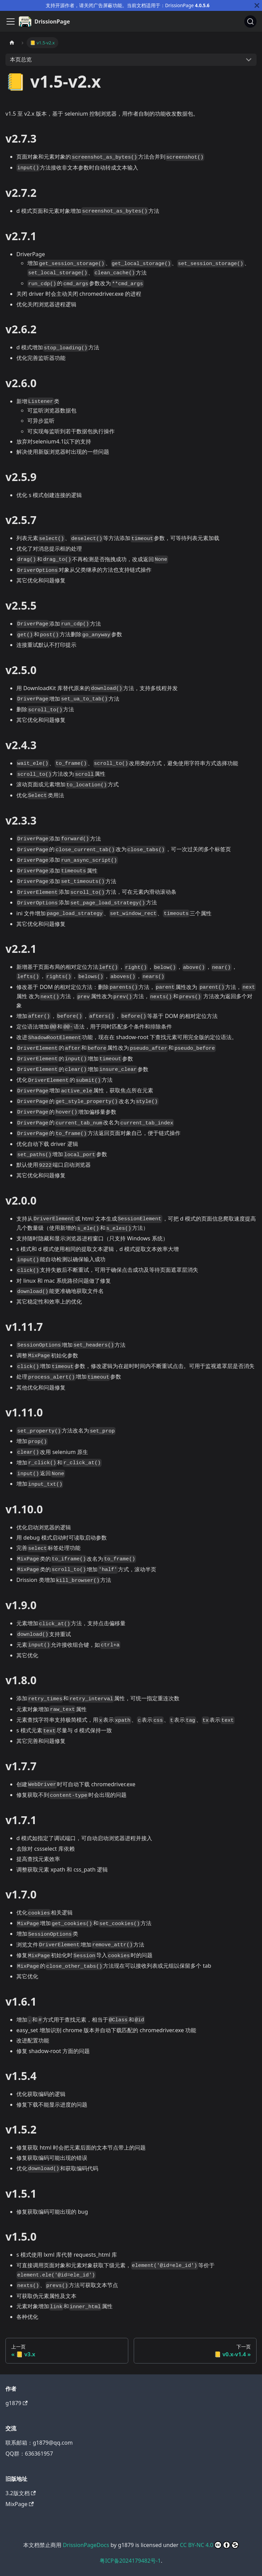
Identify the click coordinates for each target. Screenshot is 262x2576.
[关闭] (257, 5)
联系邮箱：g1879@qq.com (39, 2442)
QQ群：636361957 (29, 2453)
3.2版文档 (20, 2493)
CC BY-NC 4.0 (209, 2545)
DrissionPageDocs (86, 2545)
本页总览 (21, 59)
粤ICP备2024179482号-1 (130, 2560)
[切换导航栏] (10, 21)
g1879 (16, 2403)
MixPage (19, 2504)
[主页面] (11, 42)
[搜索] (250, 21)
